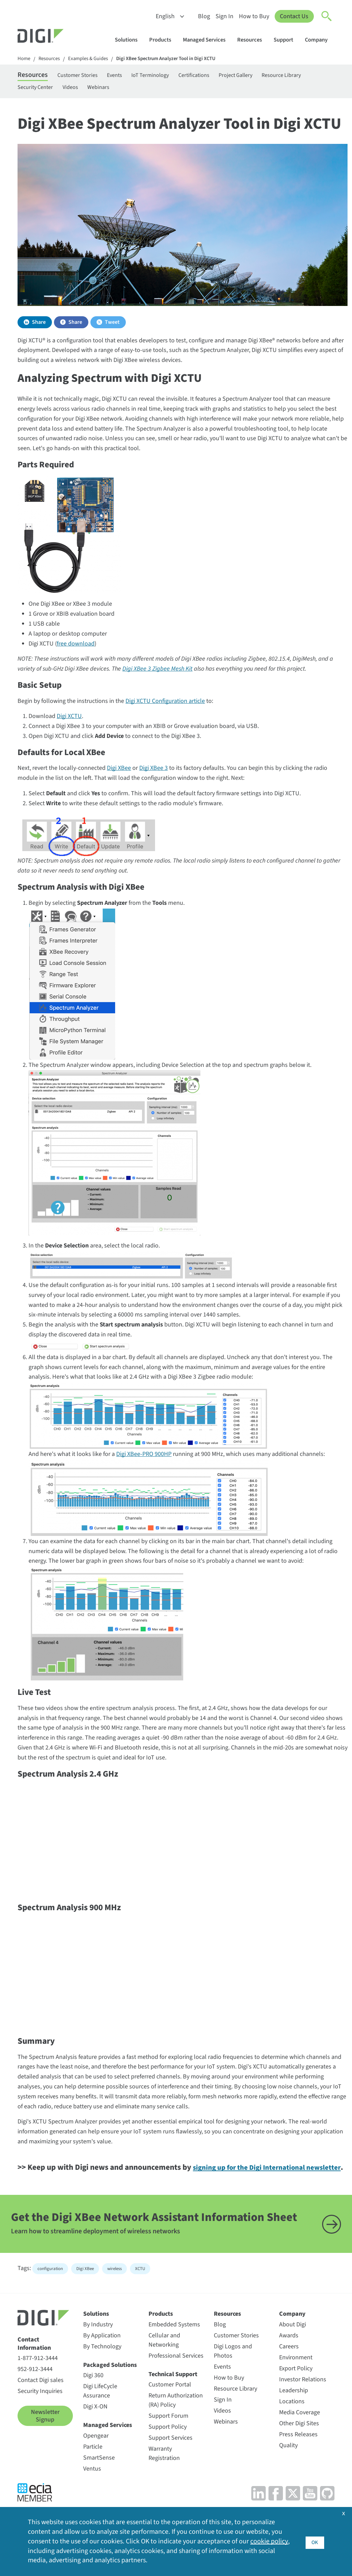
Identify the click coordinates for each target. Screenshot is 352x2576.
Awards (288, 2366)
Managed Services (207, 40)
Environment (295, 2388)
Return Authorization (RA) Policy (175, 2431)
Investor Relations (302, 2410)
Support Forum (168, 2447)
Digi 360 (93, 2406)
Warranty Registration (164, 2485)
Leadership (293, 2421)
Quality (288, 2476)
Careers (289, 2377)
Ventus (92, 2500)
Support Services (170, 2469)
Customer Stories (87, 76)
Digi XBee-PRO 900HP (144, 1459)
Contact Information (34, 2375)
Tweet (112, 327)
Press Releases (298, 2465)
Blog (204, 16)
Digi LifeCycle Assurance (100, 2422)
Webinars (165, 90)
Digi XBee (119, 773)
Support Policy (167, 2458)
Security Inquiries (40, 2422)
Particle (92, 2478)
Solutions (129, 40)
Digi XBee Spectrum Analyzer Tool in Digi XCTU (178, 59)
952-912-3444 (35, 2400)
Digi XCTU (69, 721)
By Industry (98, 2355)
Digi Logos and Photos (233, 2382)
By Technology (102, 2377)
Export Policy (295, 2399)
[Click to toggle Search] (326, 16)
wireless (114, 2300)
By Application (102, 2366)
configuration (50, 2300)
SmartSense (99, 2489)
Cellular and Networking (164, 2371)
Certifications (221, 76)
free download (76, 648)
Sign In (224, 16)
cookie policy (269, 2541)
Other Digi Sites (299, 2454)
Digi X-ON (95, 2437)
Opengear (96, 2467)
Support (287, 40)
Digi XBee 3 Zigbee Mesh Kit (157, 674)
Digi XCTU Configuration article (165, 706)
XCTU (140, 2300)
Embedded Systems (174, 2355)
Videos (132, 90)
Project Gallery (269, 76)
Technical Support (172, 2405)
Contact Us (294, 16)
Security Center (92, 90)
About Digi (292, 2355)
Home (24, 59)
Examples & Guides (94, 59)
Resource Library (39, 90)
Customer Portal (169, 2416)
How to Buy (254, 16)
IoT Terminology (171, 76)
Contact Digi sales (41, 2411)
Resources (252, 40)
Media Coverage (299, 2443)
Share (39, 327)
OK (315, 2541)
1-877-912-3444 (38, 2389)
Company (319, 40)
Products (163, 40)
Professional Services (176, 2387)
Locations (292, 2432)
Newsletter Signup (45, 2447)
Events (130, 76)
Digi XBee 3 (153, 773)
